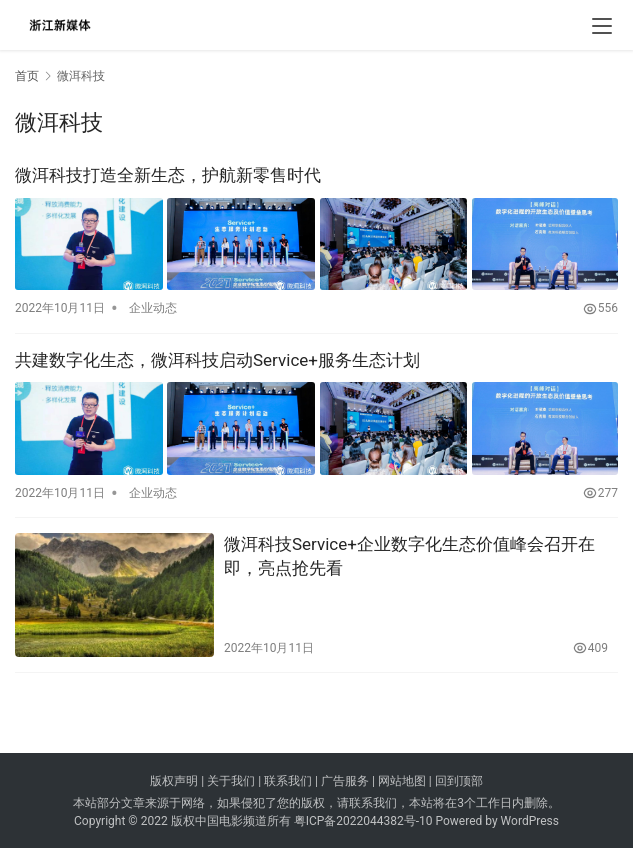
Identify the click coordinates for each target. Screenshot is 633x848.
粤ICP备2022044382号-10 (363, 819)
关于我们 (231, 780)
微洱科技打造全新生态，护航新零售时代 (168, 175)
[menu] (602, 26)
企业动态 (153, 307)
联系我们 (288, 780)
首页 (27, 76)
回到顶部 (459, 780)
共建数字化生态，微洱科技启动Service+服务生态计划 (217, 359)
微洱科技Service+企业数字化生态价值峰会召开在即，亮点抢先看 (409, 554)
